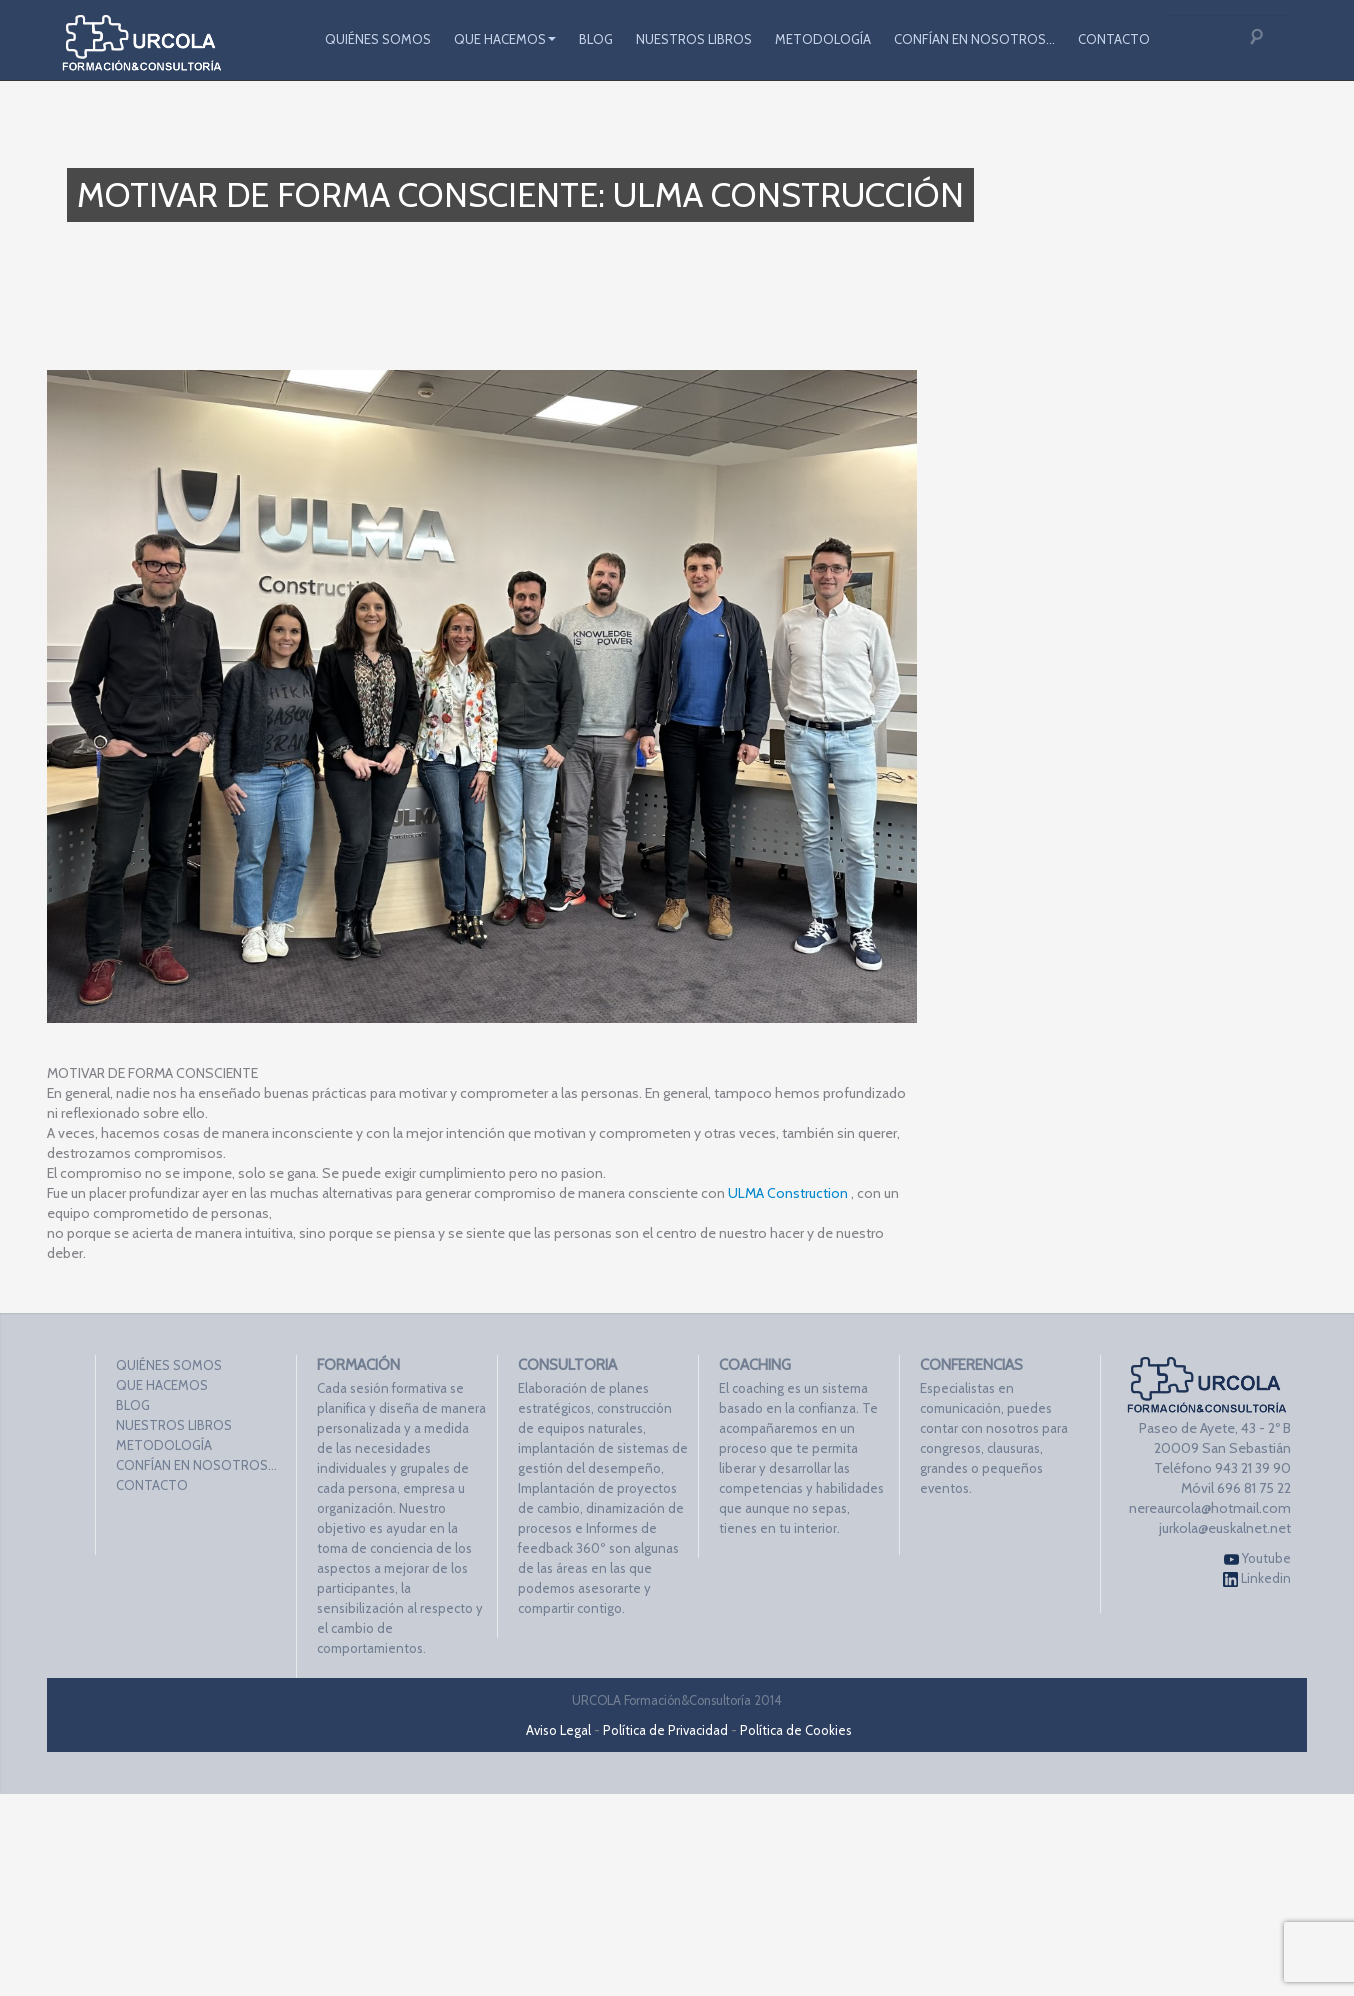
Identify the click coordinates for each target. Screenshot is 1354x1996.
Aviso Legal (558, 1730)
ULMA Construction (788, 1193)
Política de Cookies (796, 1730)
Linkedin (1257, 1578)
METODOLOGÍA (823, 39)
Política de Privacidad (665, 1730)
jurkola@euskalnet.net (1225, 1528)
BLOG (596, 39)
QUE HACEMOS (505, 39)
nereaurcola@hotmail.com (1210, 1508)
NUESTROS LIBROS (694, 39)
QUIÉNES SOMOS (378, 39)
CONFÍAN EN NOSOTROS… (974, 39)
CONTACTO (1114, 39)
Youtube (1257, 1558)
